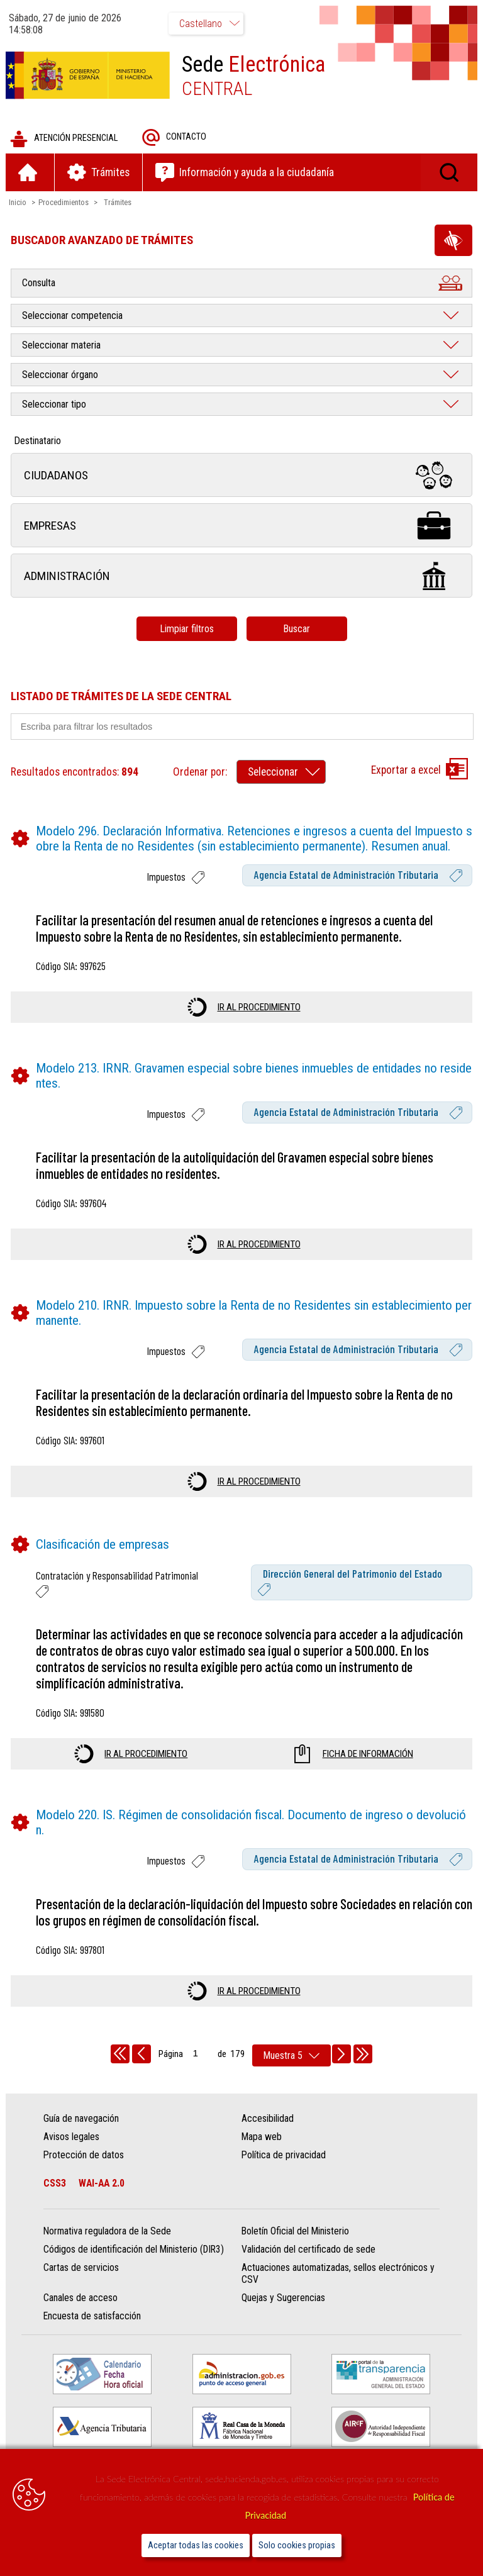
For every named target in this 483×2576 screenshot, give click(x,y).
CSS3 (55, 2184)
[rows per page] (291, 2056)
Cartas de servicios (81, 2269)
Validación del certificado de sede (308, 2250)
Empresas (241, 526)
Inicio (18, 203)
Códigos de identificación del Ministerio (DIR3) (134, 2250)
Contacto (175, 138)
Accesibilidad (268, 2119)
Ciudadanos (241, 476)
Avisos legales (72, 2137)
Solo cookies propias (296, 2545)
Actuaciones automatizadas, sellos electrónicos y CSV (338, 2275)
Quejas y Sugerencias (283, 2299)
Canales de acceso (81, 2299)
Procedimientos (64, 203)
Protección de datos (84, 2155)
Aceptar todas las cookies (195, 2545)
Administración (241, 576)
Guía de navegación (81, 2119)
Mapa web (262, 2137)
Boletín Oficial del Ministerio (295, 2232)
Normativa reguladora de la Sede (108, 2232)
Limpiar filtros (187, 629)
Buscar (296, 629)
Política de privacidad (284, 2155)
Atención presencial (64, 139)
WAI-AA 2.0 (102, 2184)
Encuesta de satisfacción (93, 2317)
